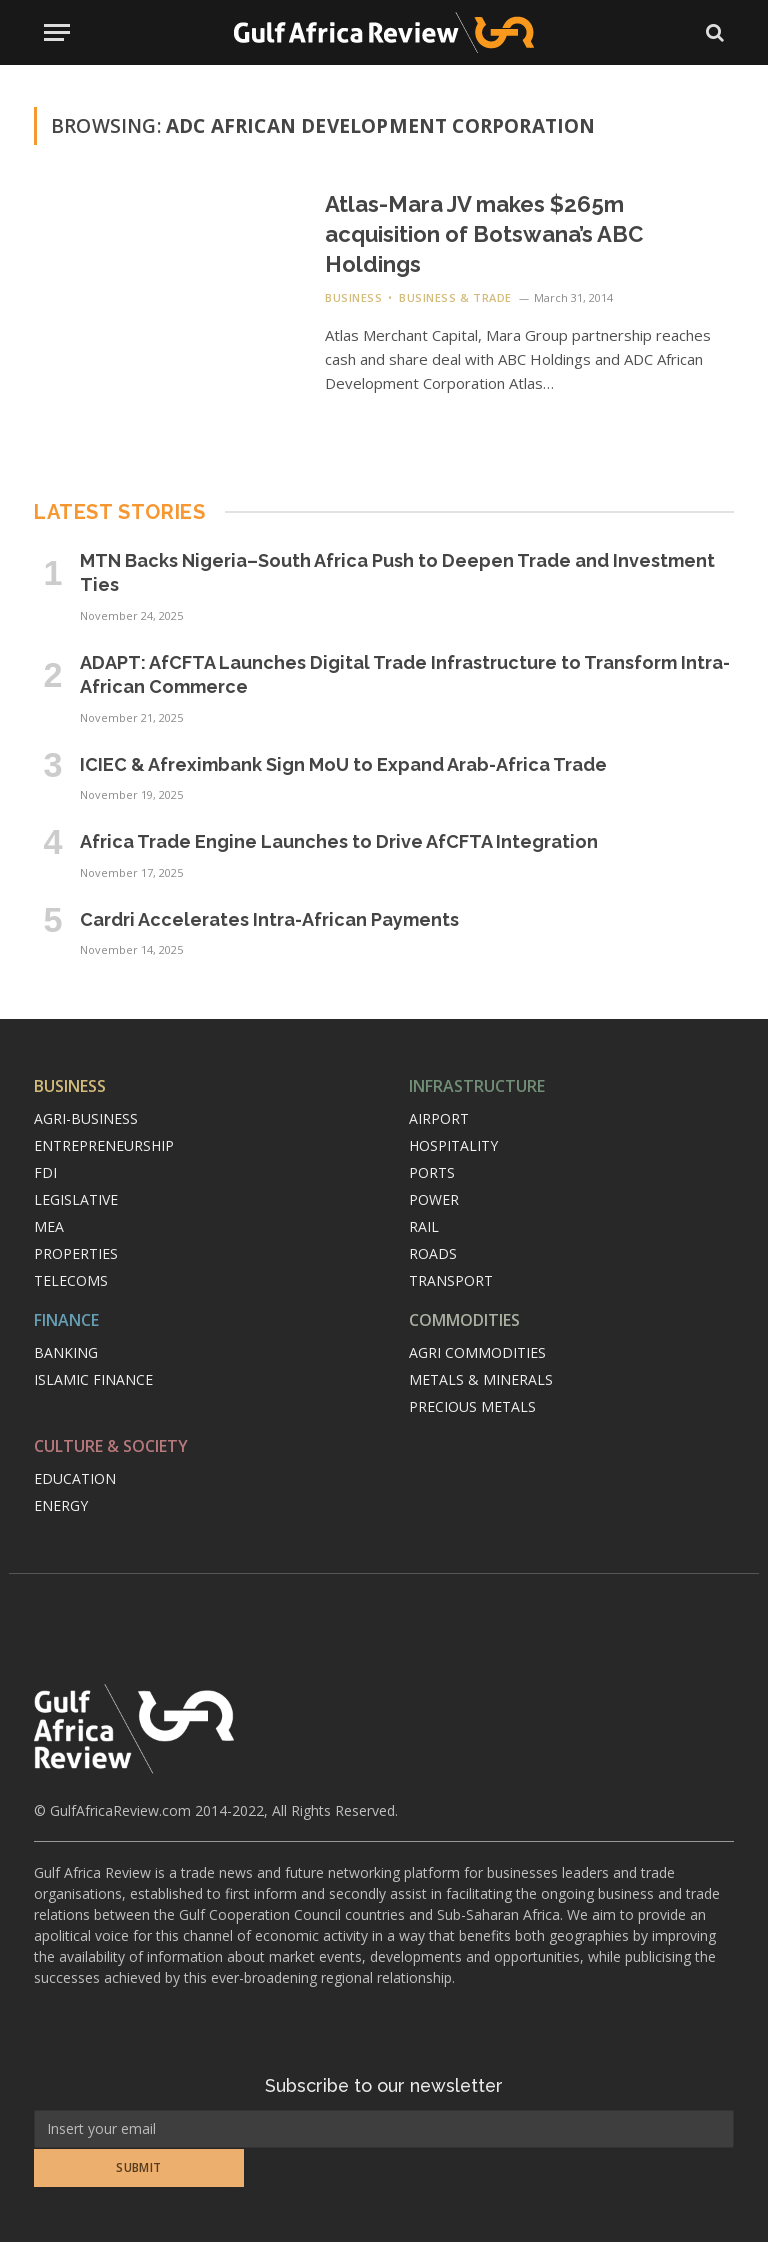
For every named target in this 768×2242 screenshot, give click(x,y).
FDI (45, 1172)
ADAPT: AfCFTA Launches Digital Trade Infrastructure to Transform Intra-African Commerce (405, 674)
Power (434, 1199)
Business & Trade (455, 297)
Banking (66, 1352)
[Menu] (57, 32)
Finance (66, 1320)
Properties (76, 1253)
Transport (451, 1280)
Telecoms (71, 1280)
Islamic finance (93, 1379)
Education (75, 1478)
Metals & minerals (481, 1379)
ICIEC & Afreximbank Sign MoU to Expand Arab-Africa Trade (343, 764)
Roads (433, 1253)
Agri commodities (477, 1352)
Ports (432, 1172)
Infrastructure (477, 1086)
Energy (61, 1505)
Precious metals (472, 1406)
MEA (49, 1226)
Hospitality (453, 1145)
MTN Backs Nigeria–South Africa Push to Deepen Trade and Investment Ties (397, 572)
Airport (439, 1118)
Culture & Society (111, 1446)
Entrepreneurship (104, 1145)
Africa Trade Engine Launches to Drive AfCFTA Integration (339, 841)
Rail (424, 1226)
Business (353, 297)
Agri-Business (86, 1118)
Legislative (76, 1199)
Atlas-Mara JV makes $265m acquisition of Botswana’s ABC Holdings (484, 234)
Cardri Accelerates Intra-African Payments (269, 919)
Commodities (464, 1320)
